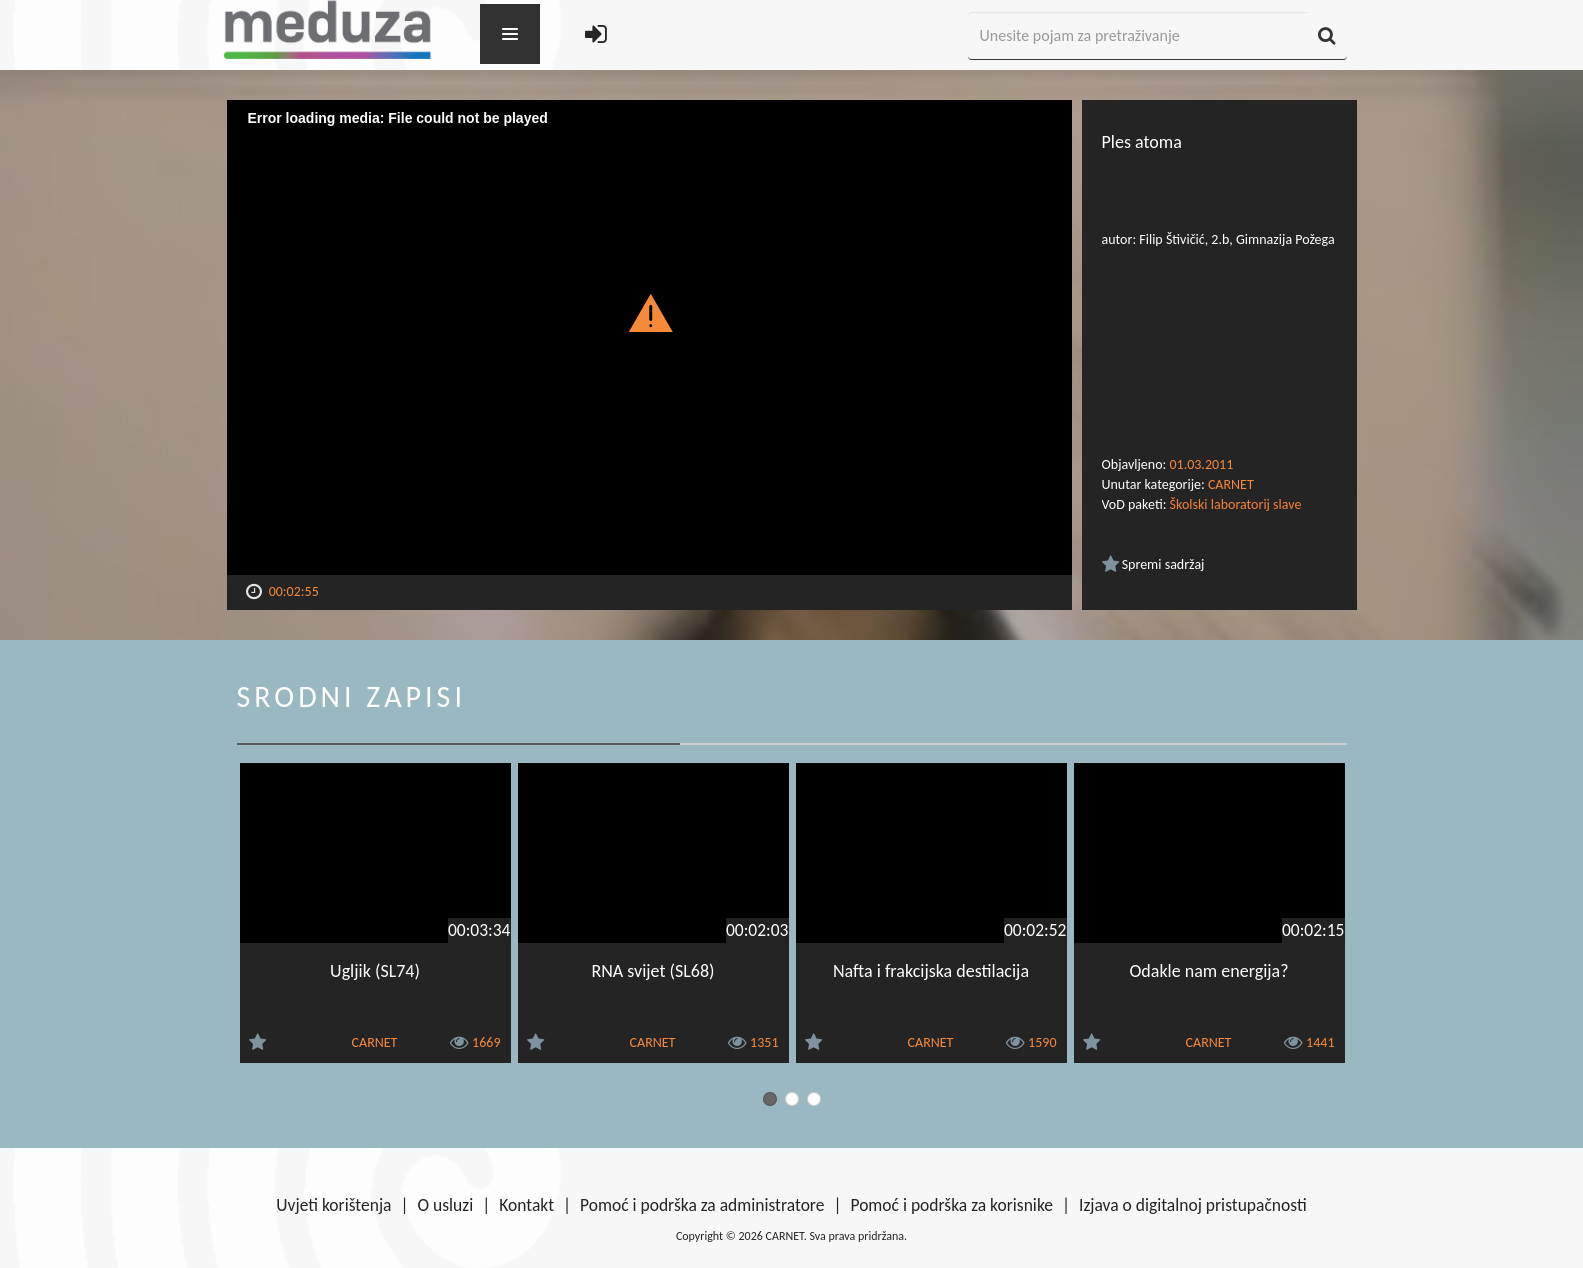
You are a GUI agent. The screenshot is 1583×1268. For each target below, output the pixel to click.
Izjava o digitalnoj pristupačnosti (1193, 1205)
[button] (649, 312)
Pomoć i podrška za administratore (702, 1205)
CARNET (1231, 484)
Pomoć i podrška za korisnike (951, 1205)
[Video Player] (649, 337)
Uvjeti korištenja (333, 1205)
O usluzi (446, 1205)
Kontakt (526, 1205)
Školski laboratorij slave (1236, 504)
